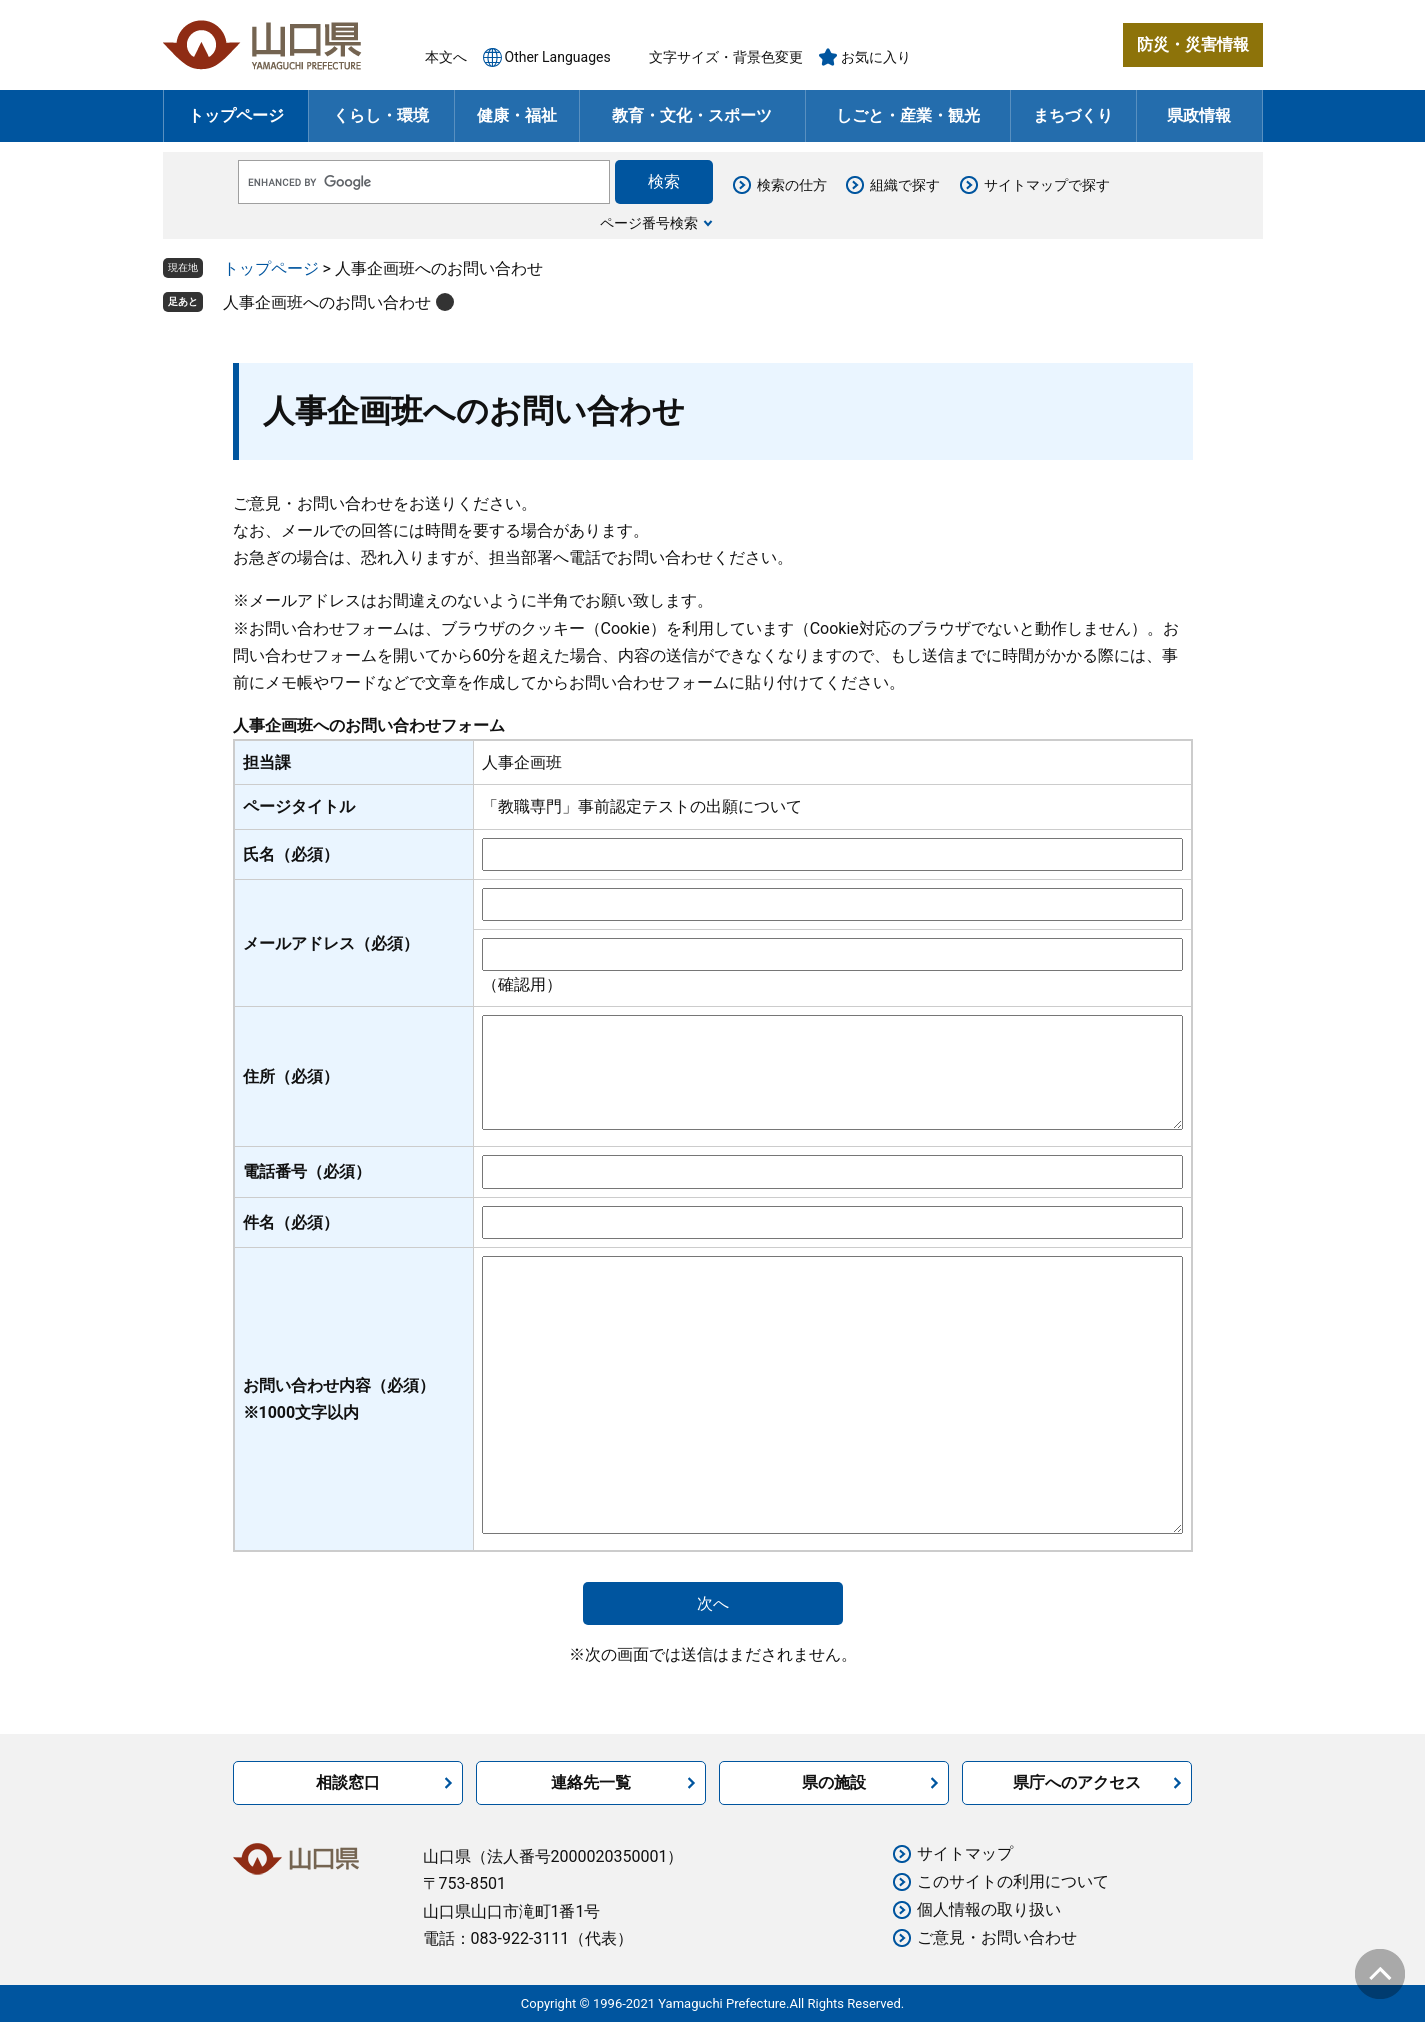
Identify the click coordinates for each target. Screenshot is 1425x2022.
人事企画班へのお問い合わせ (327, 302)
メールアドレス (331, 943)
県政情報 (1199, 115)
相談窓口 (348, 1782)
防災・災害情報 (1193, 44)
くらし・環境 (381, 115)
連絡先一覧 (591, 1782)
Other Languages (558, 57)
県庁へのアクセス (1077, 1782)
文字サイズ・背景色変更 (726, 57)
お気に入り (876, 57)
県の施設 (834, 1782)
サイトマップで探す (1047, 185)
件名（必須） (291, 1222)
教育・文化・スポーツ (692, 115)
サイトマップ (965, 1853)
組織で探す (905, 185)
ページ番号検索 (649, 223)
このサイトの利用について (1013, 1881)
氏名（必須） (291, 854)
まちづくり (1073, 115)
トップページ (236, 115)
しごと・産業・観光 (908, 115)
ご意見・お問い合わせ (997, 1937)
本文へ (446, 57)
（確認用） (522, 984)
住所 (291, 1076)
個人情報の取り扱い (989, 1909)
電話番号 (307, 1171)
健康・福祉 (517, 115)
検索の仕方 (792, 185)
